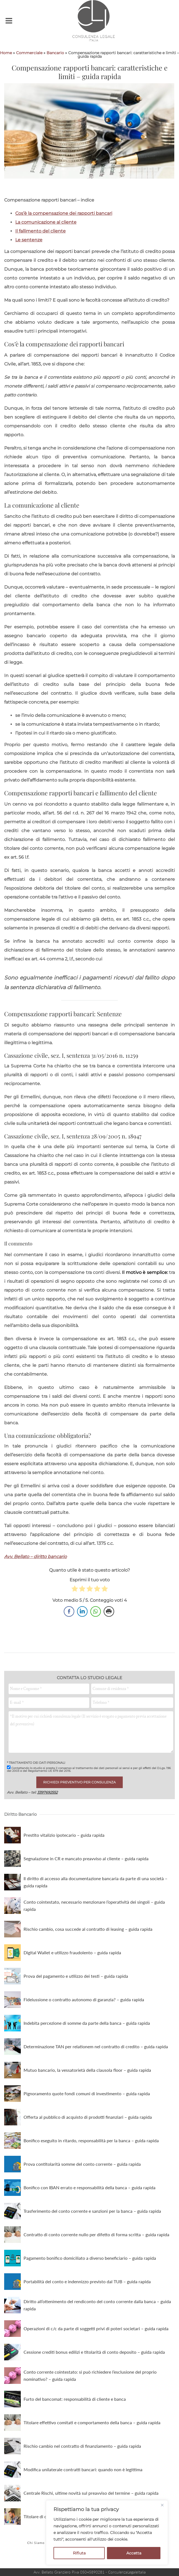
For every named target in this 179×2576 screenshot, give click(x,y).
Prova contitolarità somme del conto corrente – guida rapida (82, 2164)
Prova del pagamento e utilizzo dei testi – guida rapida (76, 1976)
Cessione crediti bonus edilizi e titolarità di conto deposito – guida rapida (94, 2352)
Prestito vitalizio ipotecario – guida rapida (64, 1835)
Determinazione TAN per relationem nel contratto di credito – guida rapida (96, 2046)
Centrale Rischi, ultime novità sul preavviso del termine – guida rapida (91, 2493)
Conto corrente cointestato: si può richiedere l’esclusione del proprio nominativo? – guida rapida (90, 2375)
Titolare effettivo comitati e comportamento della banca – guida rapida (92, 2422)
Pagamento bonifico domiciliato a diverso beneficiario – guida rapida (90, 2258)
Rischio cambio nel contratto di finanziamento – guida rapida (82, 2446)
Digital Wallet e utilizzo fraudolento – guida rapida (72, 1952)
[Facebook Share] (69, 1611)
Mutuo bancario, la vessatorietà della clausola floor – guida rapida (87, 2070)
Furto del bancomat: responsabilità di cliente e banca (75, 2399)
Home (6, 52)
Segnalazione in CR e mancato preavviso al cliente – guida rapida (86, 1858)
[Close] (162, 2505)
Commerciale (29, 52)
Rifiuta (79, 2553)
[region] (107, 2532)
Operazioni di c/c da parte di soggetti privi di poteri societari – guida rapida (96, 2328)
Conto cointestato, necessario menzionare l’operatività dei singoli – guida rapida (94, 1905)
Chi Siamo (36, 2543)
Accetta (133, 2553)
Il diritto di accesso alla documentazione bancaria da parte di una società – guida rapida (95, 1882)
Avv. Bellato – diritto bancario (35, 1556)
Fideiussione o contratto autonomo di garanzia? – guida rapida (84, 1999)
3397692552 (47, 1792)
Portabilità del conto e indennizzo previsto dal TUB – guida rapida (87, 2281)
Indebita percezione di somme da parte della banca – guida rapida (87, 2023)
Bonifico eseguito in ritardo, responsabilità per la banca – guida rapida (91, 2140)
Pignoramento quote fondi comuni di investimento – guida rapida (87, 2093)
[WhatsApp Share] (95, 1611)
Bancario (55, 52)
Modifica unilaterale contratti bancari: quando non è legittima (83, 2469)
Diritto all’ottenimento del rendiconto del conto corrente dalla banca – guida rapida (97, 2305)
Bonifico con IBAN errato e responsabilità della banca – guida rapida (89, 2187)
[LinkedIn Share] (82, 1611)
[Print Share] (109, 1611)
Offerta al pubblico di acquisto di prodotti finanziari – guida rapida (88, 2117)
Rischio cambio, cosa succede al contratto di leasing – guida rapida (88, 1929)
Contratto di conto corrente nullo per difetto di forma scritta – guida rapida (96, 2234)
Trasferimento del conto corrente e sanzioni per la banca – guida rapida (92, 2211)
